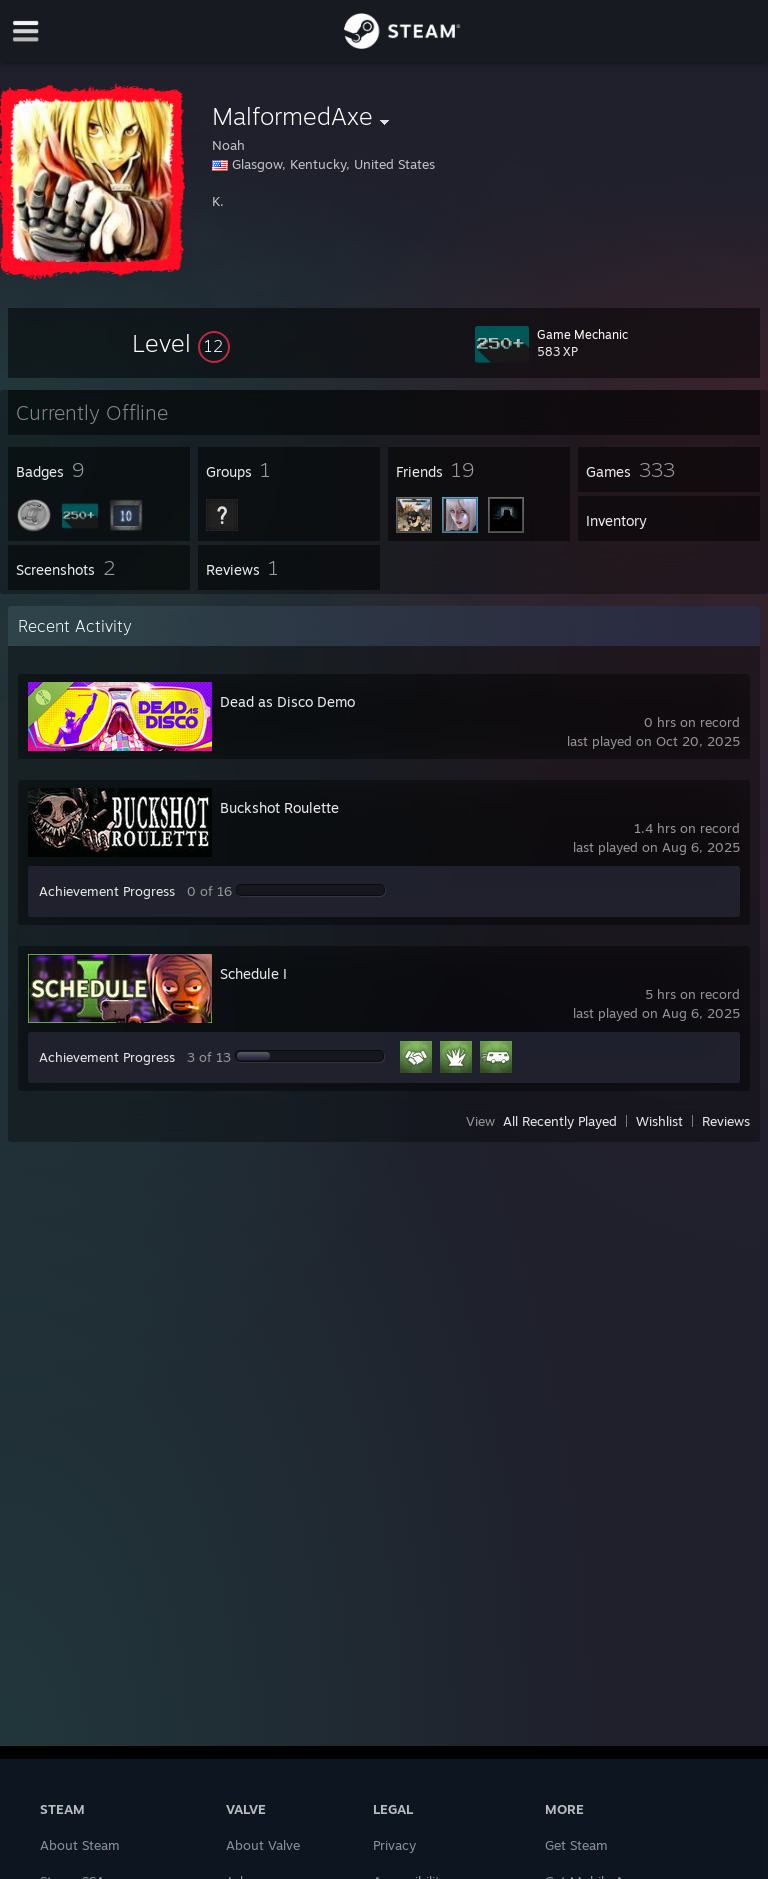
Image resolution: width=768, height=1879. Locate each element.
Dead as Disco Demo (287, 701)
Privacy (394, 1845)
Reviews (726, 1121)
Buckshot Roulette (279, 807)
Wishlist (659, 1121)
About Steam (80, 1845)
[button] (181, 343)
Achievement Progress (107, 891)
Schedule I (253, 973)
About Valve (263, 1845)
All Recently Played (560, 1121)
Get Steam (576, 1845)
